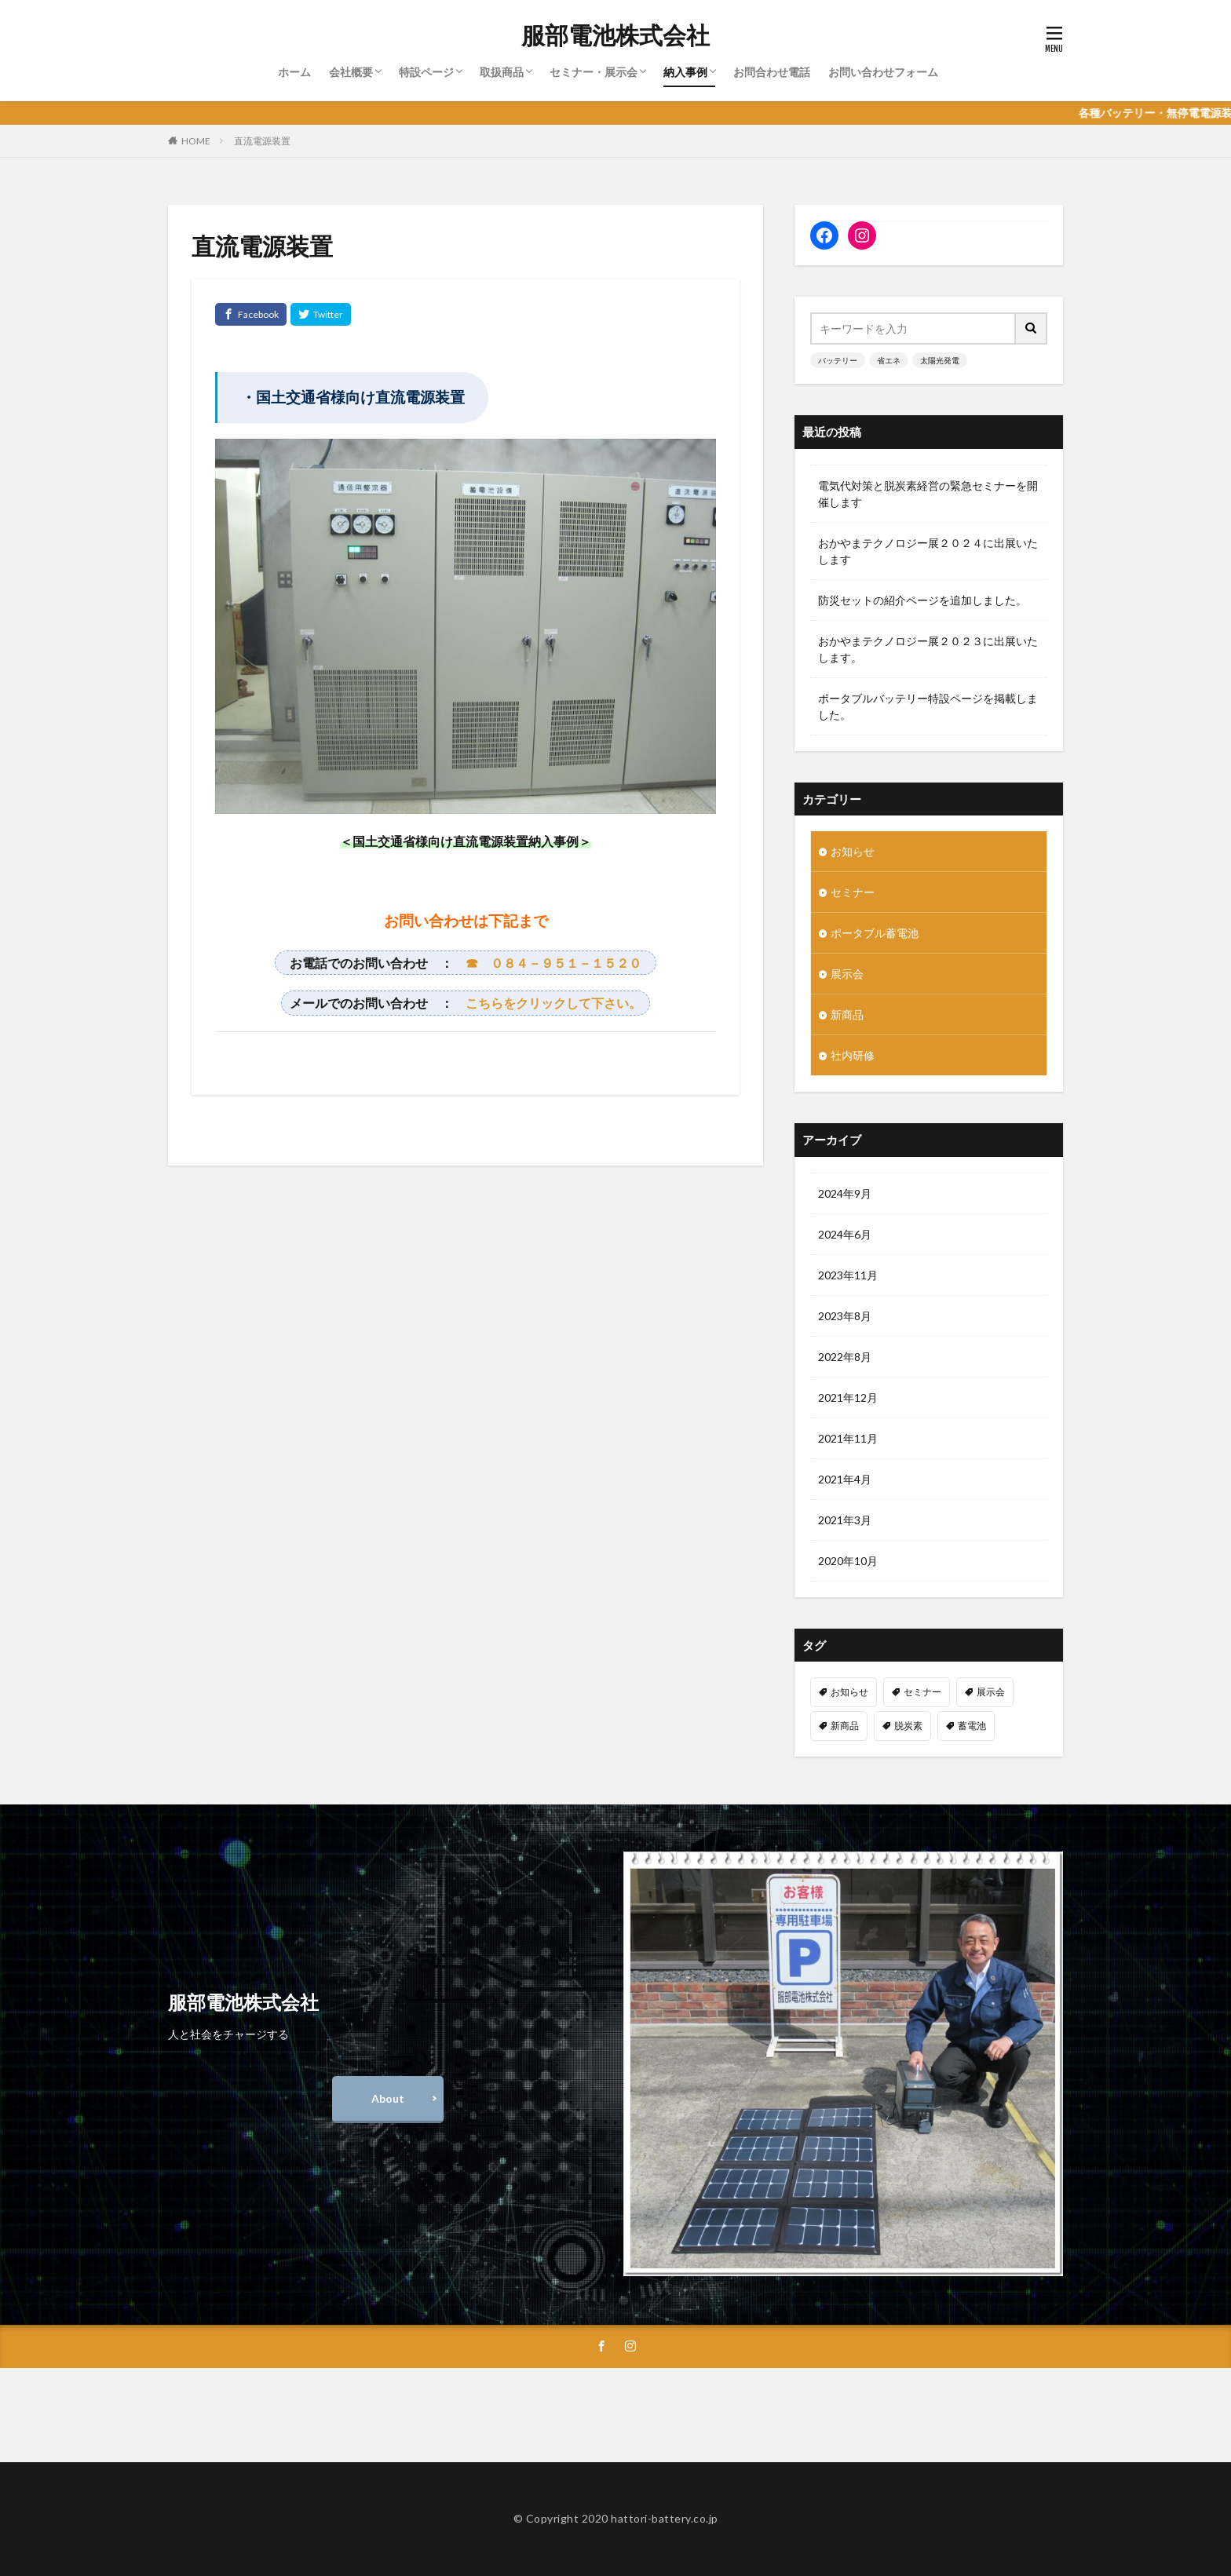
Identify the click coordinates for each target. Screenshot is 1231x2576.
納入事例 (685, 71)
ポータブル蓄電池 (875, 933)
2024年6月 (844, 1234)
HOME (195, 141)
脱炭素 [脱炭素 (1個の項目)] (908, 1725)
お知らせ (853, 851)
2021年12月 (848, 1397)
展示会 (847, 973)
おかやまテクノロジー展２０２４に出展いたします (928, 551)
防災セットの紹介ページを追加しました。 (922, 600)
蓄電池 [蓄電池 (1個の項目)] (972, 1725)
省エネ (888, 360)
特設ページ (426, 71)
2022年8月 (844, 1356)
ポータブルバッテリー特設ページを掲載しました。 (928, 706)
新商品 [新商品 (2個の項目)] (845, 1725)
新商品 (847, 1014)
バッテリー (837, 360)
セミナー (853, 892)
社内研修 (853, 1055)
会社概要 (351, 71)
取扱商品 (502, 71)
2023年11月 (848, 1275)
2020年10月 (848, 1560)
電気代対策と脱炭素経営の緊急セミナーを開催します (928, 494)
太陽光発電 (939, 360)
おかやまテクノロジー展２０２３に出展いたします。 (928, 649)
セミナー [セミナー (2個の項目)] (922, 1692)
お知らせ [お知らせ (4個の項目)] (849, 1692)
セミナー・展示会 (593, 71)
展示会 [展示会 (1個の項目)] (991, 1692)
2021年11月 (848, 1438)
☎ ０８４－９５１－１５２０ (553, 962)
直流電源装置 (262, 141)
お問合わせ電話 (771, 71)
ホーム (294, 71)
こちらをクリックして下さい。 (553, 1002)
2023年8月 (844, 1316)
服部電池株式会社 (615, 35)
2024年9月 (844, 1193)
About (387, 2098)
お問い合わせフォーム (883, 71)
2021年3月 (844, 1520)
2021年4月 (844, 1479)
